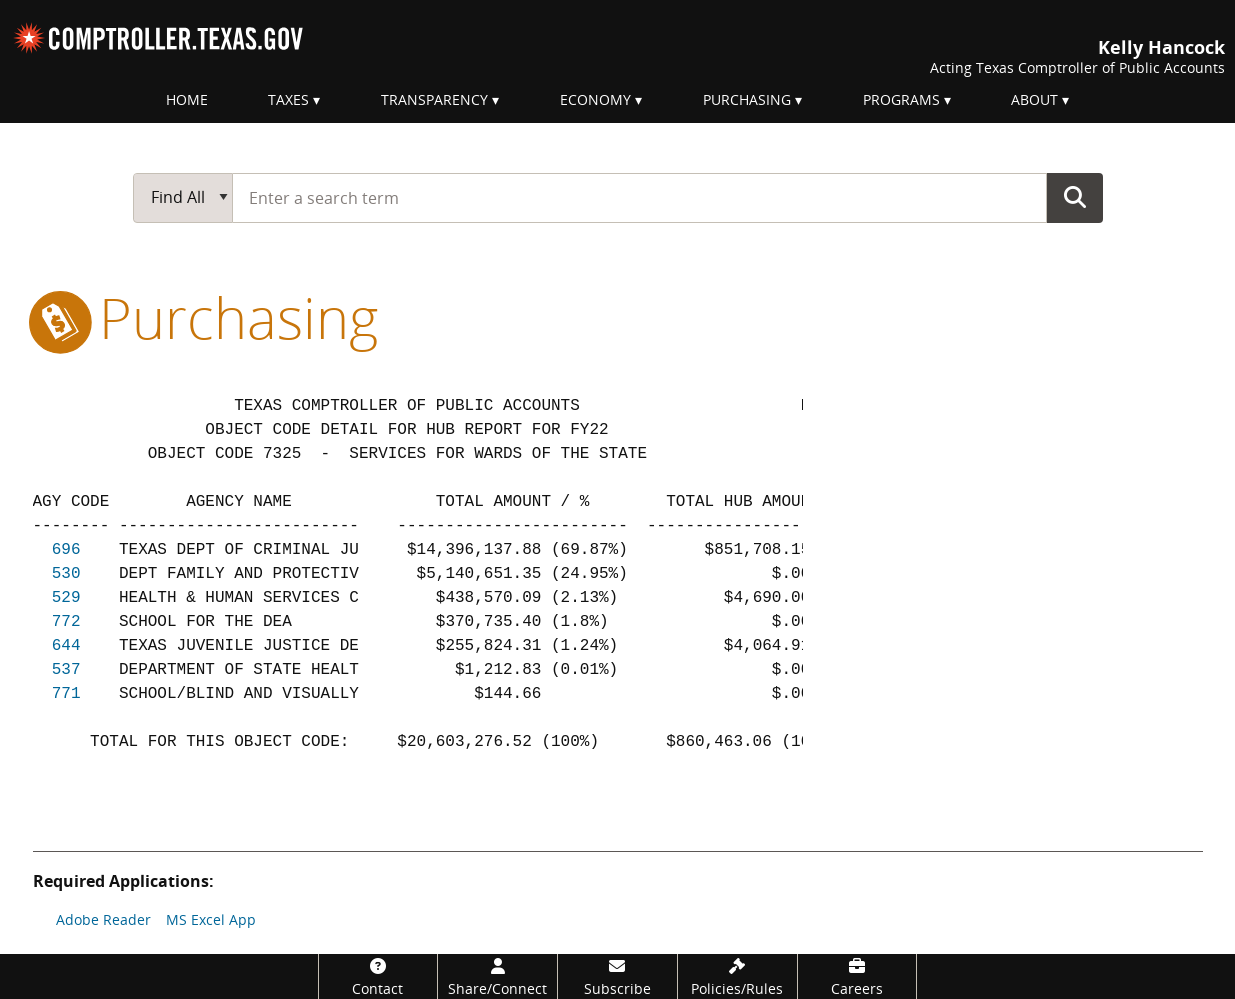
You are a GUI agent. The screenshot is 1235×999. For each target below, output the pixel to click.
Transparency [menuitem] (434, 99)
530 (66, 574)
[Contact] (378, 976)
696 (66, 550)
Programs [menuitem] (901, 99)
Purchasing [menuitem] (747, 99)
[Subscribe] (617, 976)
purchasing (205, 317)
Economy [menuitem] (595, 99)
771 (66, 694)
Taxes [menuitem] (288, 99)
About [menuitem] (1034, 99)
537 (66, 670)
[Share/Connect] (497, 976)
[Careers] (857, 976)
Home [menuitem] (187, 99)
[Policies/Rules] (737, 976)
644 (66, 646)
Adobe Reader (103, 919)
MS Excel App (211, 919)
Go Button (1075, 197)
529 (66, 598)
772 (66, 622)
